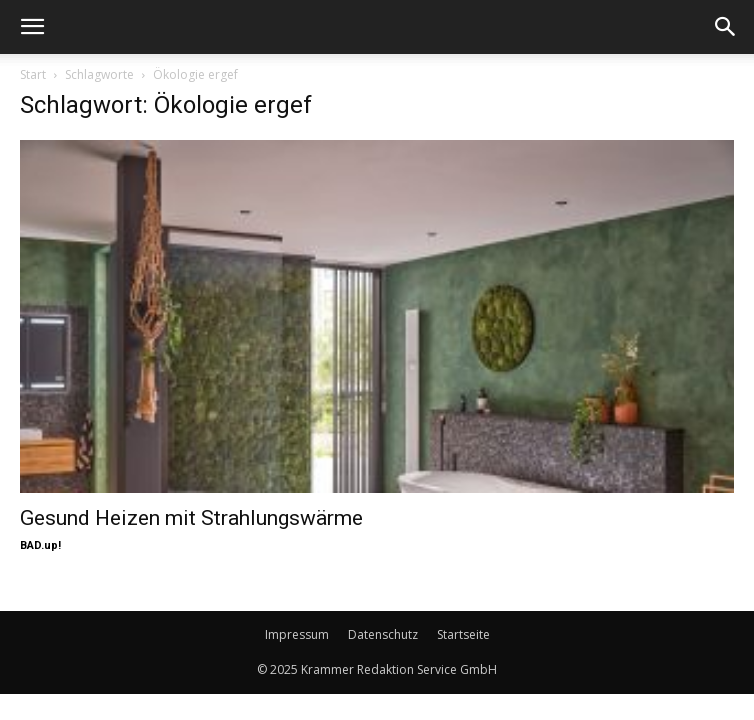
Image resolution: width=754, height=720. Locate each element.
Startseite (463, 634)
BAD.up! (40, 545)
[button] (32, 27)
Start (33, 74)
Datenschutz (383, 634)
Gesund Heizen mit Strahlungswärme (191, 518)
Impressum (297, 634)
